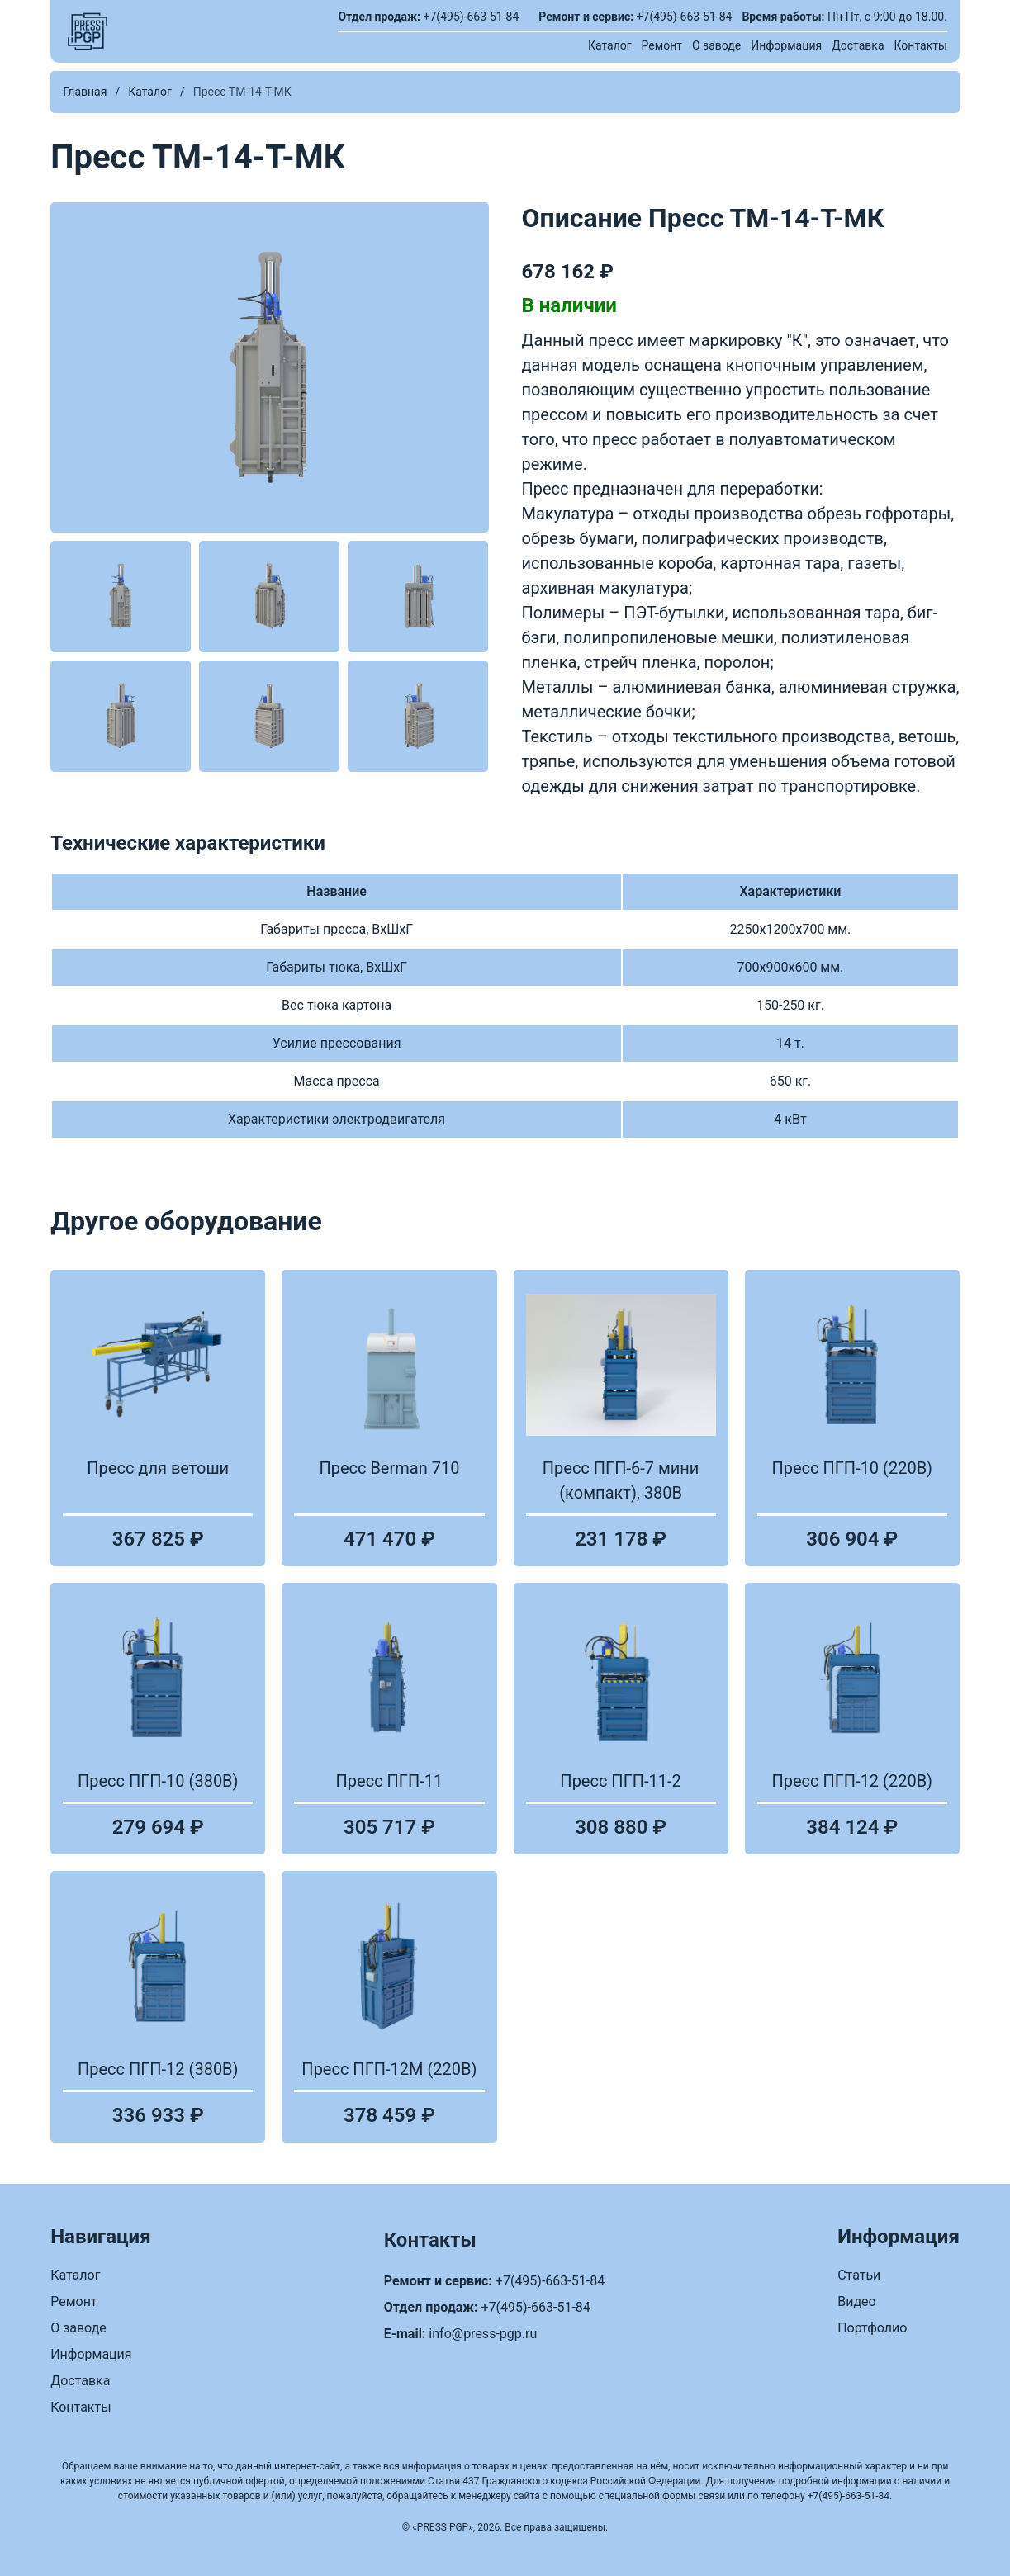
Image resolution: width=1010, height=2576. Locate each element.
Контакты (920, 45)
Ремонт (662, 45)
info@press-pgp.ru (483, 2334)
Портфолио (872, 2328)
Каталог (610, 45)
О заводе (716, 45)
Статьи (858, 2275)
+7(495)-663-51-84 (471, 16)
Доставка (858, 45)
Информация (786, 45)
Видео (856, 2301)
